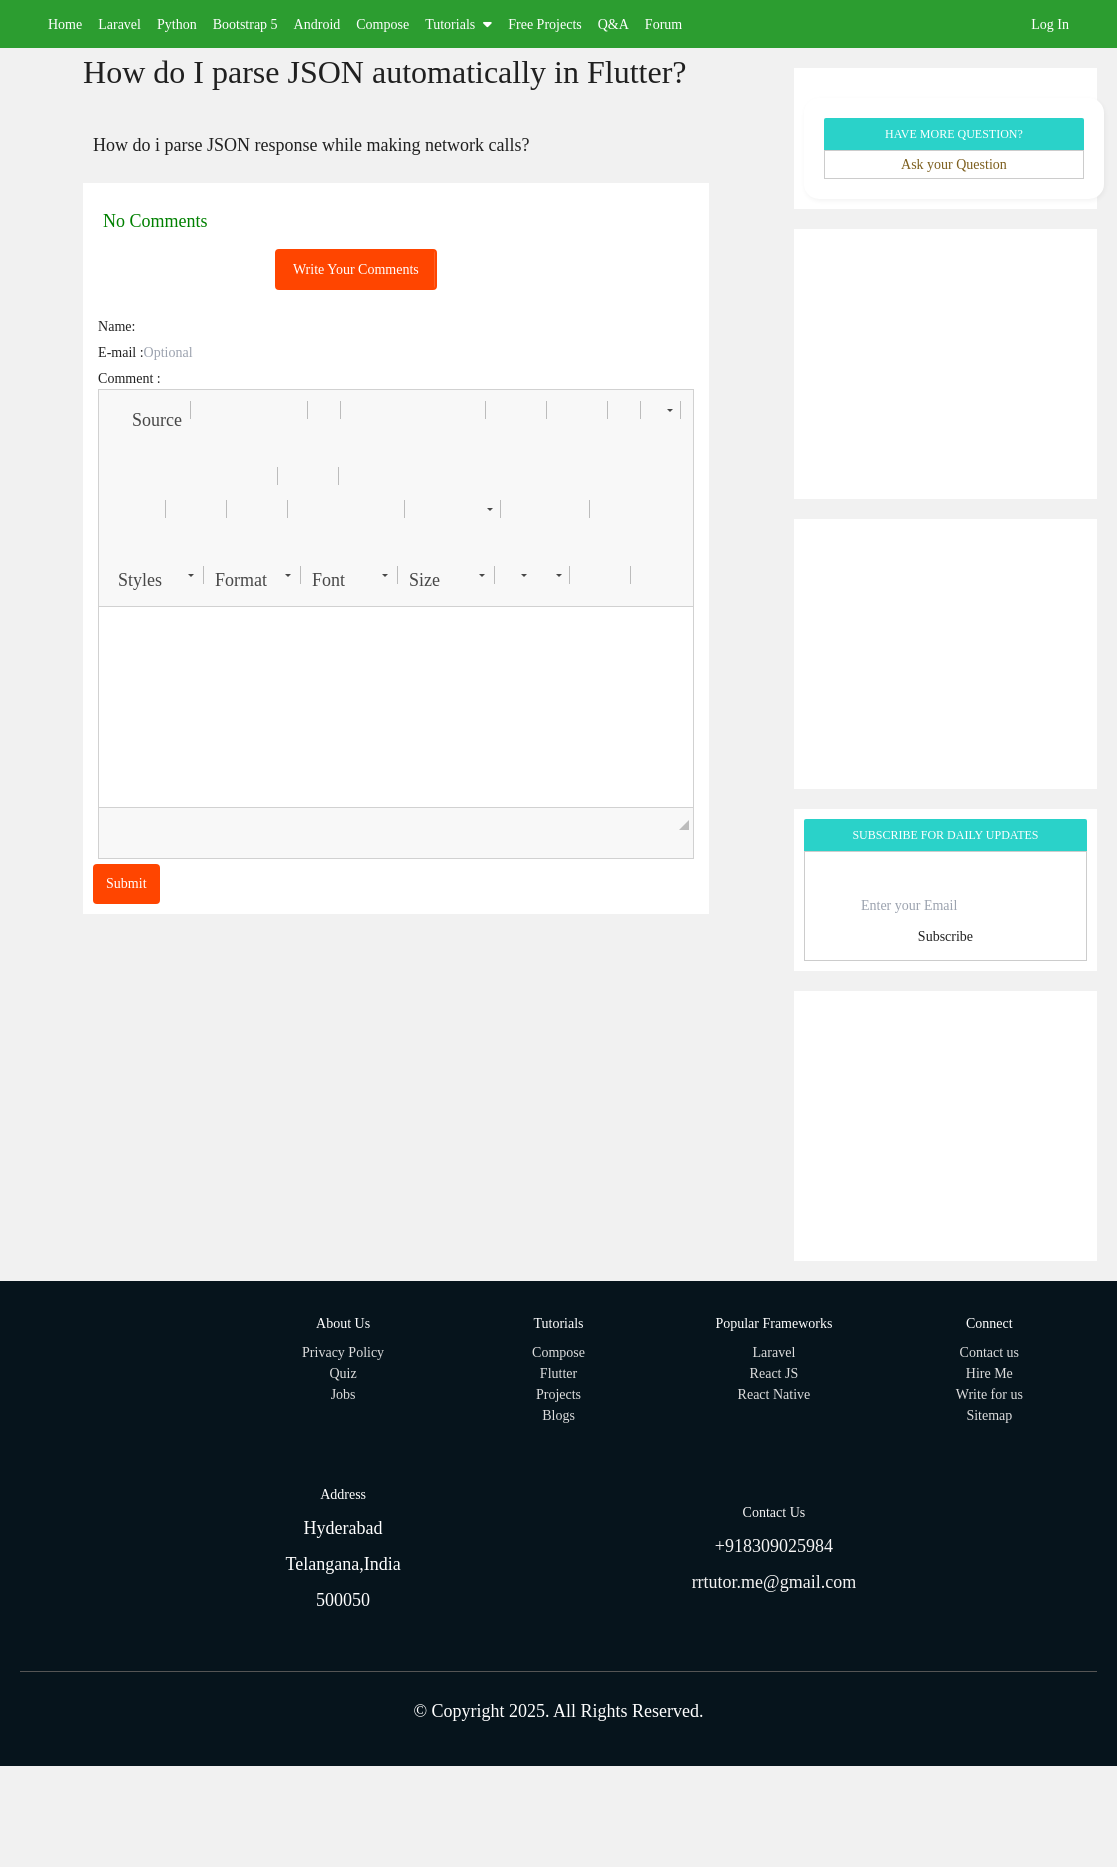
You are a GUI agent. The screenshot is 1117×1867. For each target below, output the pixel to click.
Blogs (558, 1415)
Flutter (558, 1373)
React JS (774, 1373)
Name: (116, 326)
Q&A (613, 24)
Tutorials (458, 24)
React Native (774, 1394)
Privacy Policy (343, 1352)
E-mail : (121, 352)
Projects (558, 1394)
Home (65, 24)
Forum (663, 24)
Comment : (129, 378)
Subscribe (945, 936)
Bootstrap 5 (245, 24)
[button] (147, 410)
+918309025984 (774, 1546)
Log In (1050, 24)
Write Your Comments (356, 269)
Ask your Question (954, 164)
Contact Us (774, 1512)
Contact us (990, 1352)
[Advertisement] (945, 364)
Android (317, 24)
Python (177, 24)
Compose (382, 24)
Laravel (119, 24)
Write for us (989, 1394)
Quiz (343, 1373)
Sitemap (989, 1415)
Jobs (343, 1394)
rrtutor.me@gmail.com (774, 1582)
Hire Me (989, 1373)
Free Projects (544, 24)
